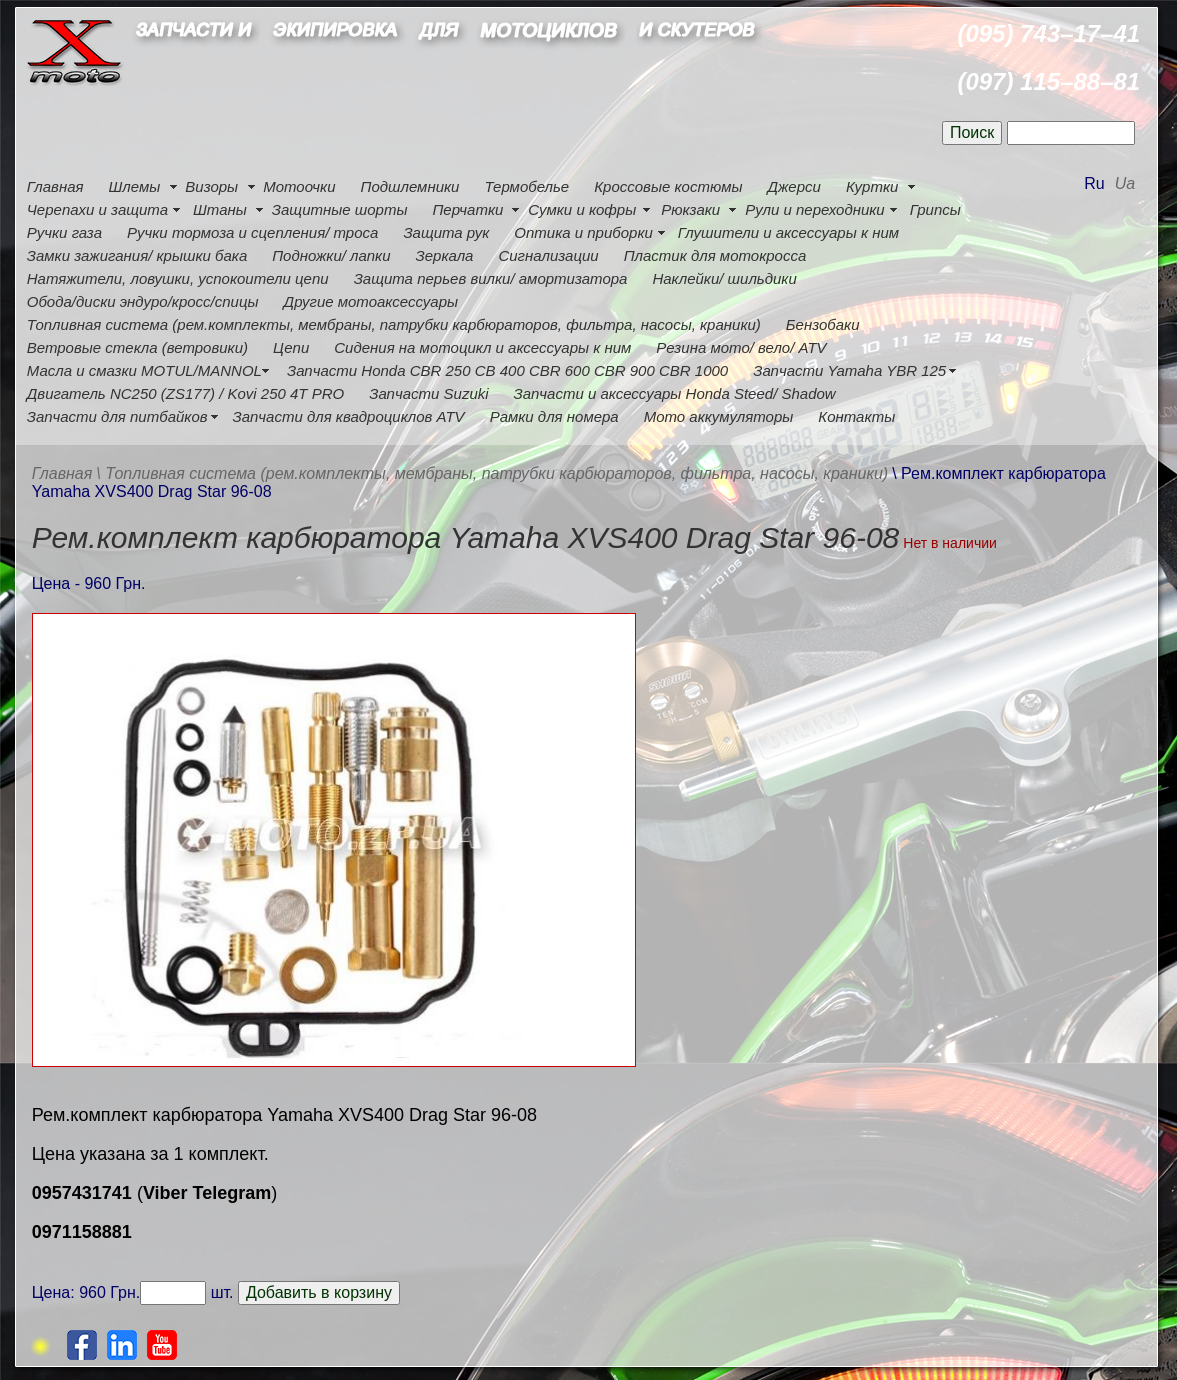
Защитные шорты (340, 209)
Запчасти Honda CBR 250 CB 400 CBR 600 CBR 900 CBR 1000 (507, 370)
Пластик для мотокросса (715, 255)
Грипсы (935, 209)
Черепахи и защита (97, 209)
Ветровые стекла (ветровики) (137, 347)
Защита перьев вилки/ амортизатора (491, 278)
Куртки (872, 186)
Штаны (220, 209)
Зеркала (444, 255)
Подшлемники (410, 186)
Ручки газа (64, 232)
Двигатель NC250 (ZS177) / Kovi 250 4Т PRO (185, 393)
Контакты (856, 416)
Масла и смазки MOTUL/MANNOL (144, 370)
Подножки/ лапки (331, 255)
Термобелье (526, 186)
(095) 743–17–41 (1048, 33)
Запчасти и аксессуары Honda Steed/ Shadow (675, 393)
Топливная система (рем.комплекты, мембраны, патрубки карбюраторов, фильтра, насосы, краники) (394, 324)
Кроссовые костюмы (668, 186)
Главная (55, 186)
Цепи (291, 347)
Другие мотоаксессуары (371, 301)
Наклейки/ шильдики (724, 278)
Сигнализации (548, 255)
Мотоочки (299, 186)
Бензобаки (823, 324)
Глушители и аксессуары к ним (788, 232)
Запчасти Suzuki (428, 393)
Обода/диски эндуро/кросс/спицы (143, 301)
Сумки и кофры (582, 209)
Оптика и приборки (583, 232)
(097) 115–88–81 (1048, 81)
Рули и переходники (815, 209)
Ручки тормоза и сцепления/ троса (252, 232)
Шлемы (135, 186)
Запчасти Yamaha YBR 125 (849, 370)
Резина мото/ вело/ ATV (741, 347)
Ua (1125, 183)
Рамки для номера (554, 416)
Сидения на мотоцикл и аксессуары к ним (482, 347)
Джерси (793, 186)
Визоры (211, 186)
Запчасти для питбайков (117, 416)
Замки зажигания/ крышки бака (137, 255)
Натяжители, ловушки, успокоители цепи (178, 278)
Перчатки (467, 209)
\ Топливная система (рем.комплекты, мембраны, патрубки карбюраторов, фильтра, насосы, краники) (492, 473)
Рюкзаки (690, 209)
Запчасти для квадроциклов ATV (349, 416)
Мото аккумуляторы (719, 416)
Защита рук (446, 232)
